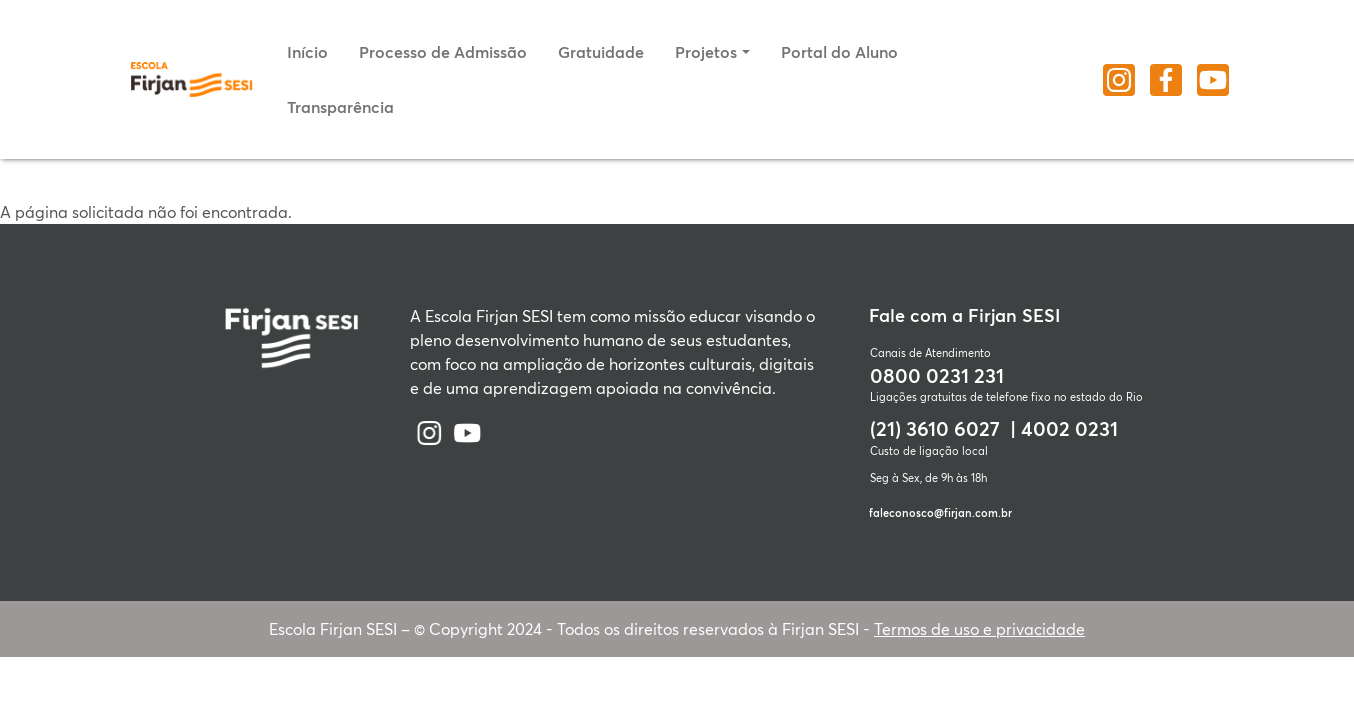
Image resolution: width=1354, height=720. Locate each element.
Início (307, 51)
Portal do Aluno (839, 51)
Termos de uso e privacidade (979, 628)
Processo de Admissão (443, 51)
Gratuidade (601, 51)
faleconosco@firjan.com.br (940, 512)
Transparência (340, 106)
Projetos (706, 51)
